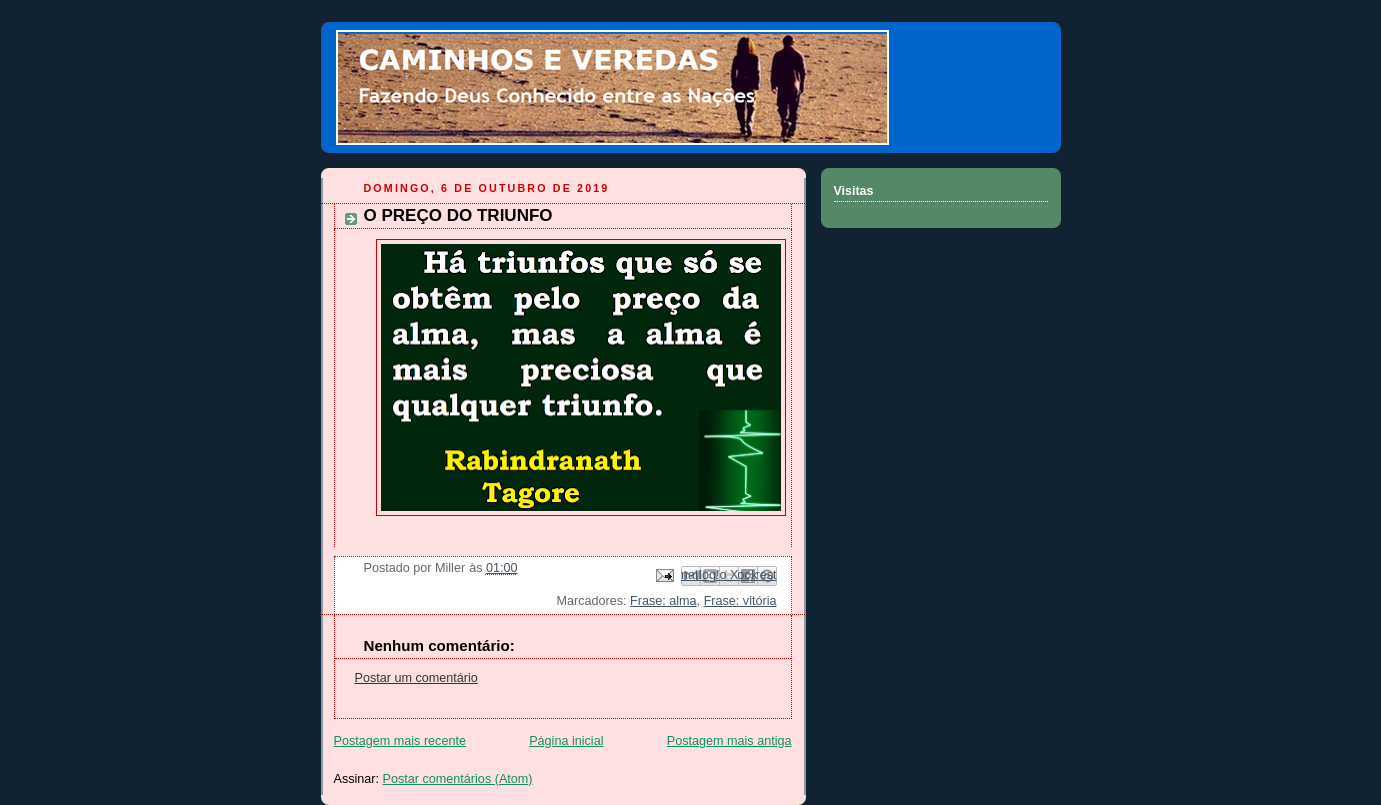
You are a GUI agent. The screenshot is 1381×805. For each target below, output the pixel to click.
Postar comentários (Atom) (458, 779)
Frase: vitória (740, 601)
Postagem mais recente (400, 741)
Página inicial (566, 741)
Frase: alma (663, 601)
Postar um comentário (416, 678)
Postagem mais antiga (729, 741)
